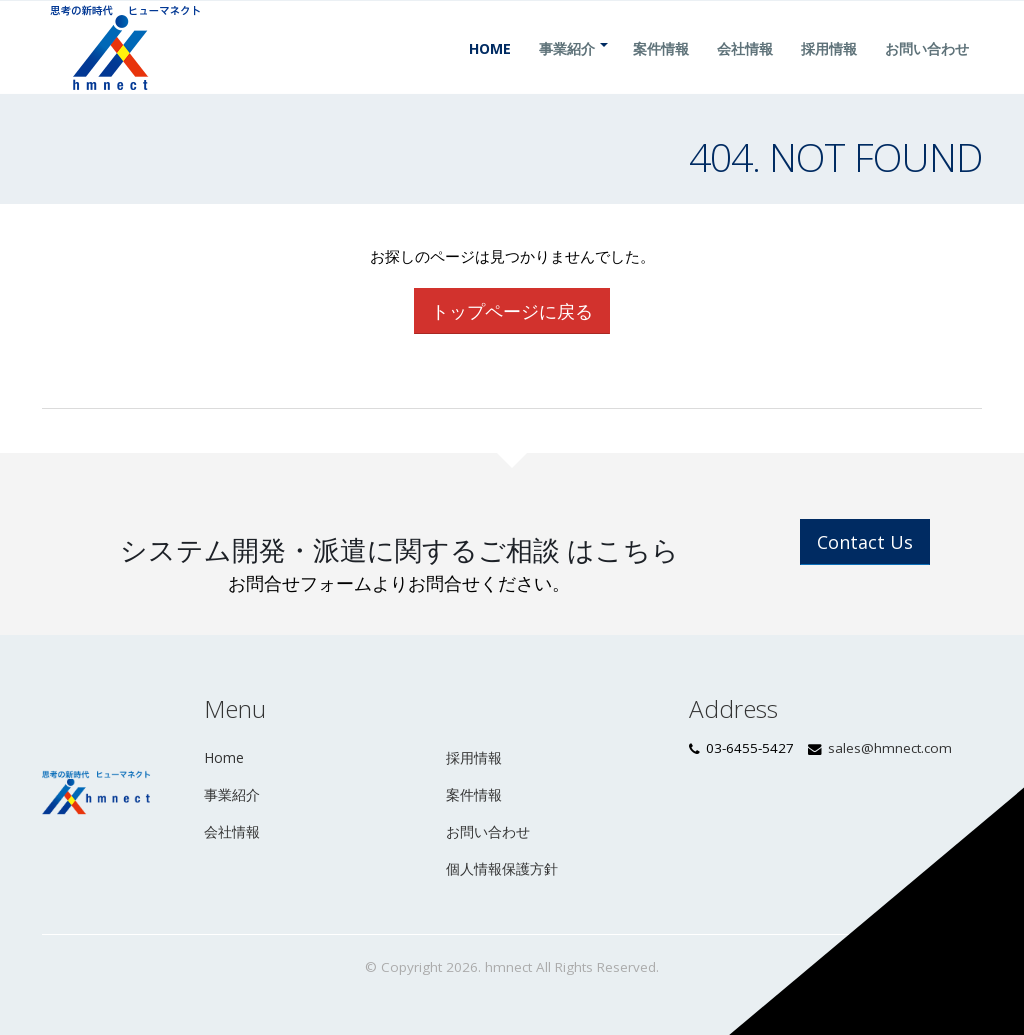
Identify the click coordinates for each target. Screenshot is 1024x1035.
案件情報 (661, 72)
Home (490, 72)
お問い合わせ (927, 72)
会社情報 (745, 72)
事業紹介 (567, 72)
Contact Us (865, 542)
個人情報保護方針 (502, 868)
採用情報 (829, 72)
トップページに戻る (512, 311)
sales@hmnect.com (890, 748)
